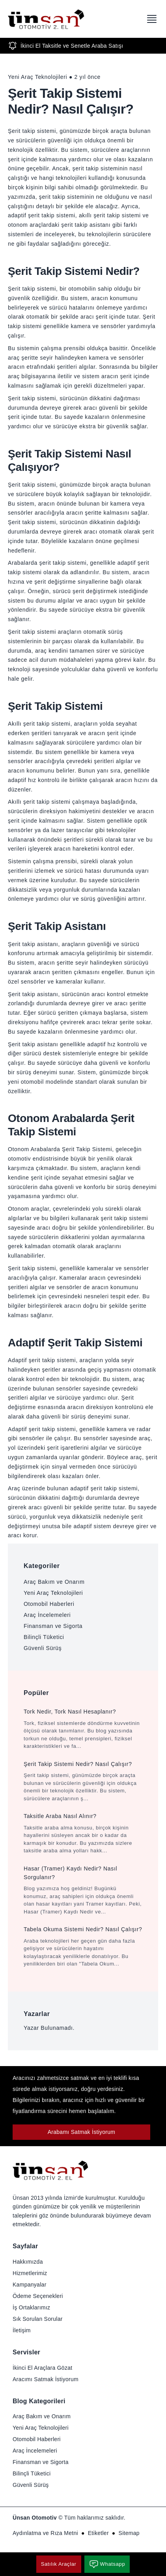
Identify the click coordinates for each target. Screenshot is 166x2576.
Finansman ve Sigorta (53, 1626)
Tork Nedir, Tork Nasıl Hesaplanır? (70, 1711)
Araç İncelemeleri (47, 1615)
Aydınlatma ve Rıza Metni (45, 2533)
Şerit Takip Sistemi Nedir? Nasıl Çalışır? (78, 1764)
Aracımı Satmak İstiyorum (45, 2379)
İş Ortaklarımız (31, 2307)
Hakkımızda (28, 2262)
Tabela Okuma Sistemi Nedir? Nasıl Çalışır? (83, 1929)
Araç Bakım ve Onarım (54, 1582)
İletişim (22, 2330)
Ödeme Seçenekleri (38, 2296)
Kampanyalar (30, 2284)
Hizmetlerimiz (30, 2273)
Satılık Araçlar (58, 2564)
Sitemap (129, 2533)
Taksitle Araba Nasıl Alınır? (60, 1816)
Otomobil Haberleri (49, 1604)
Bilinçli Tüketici (44, 1637)
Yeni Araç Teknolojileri (53, 1593)
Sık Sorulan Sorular (38, 2319)
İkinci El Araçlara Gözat (42, 2368)
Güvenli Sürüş (43, 1648)
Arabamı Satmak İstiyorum (82, 2132)
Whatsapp (107, 2564)
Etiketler (98, 2533)
